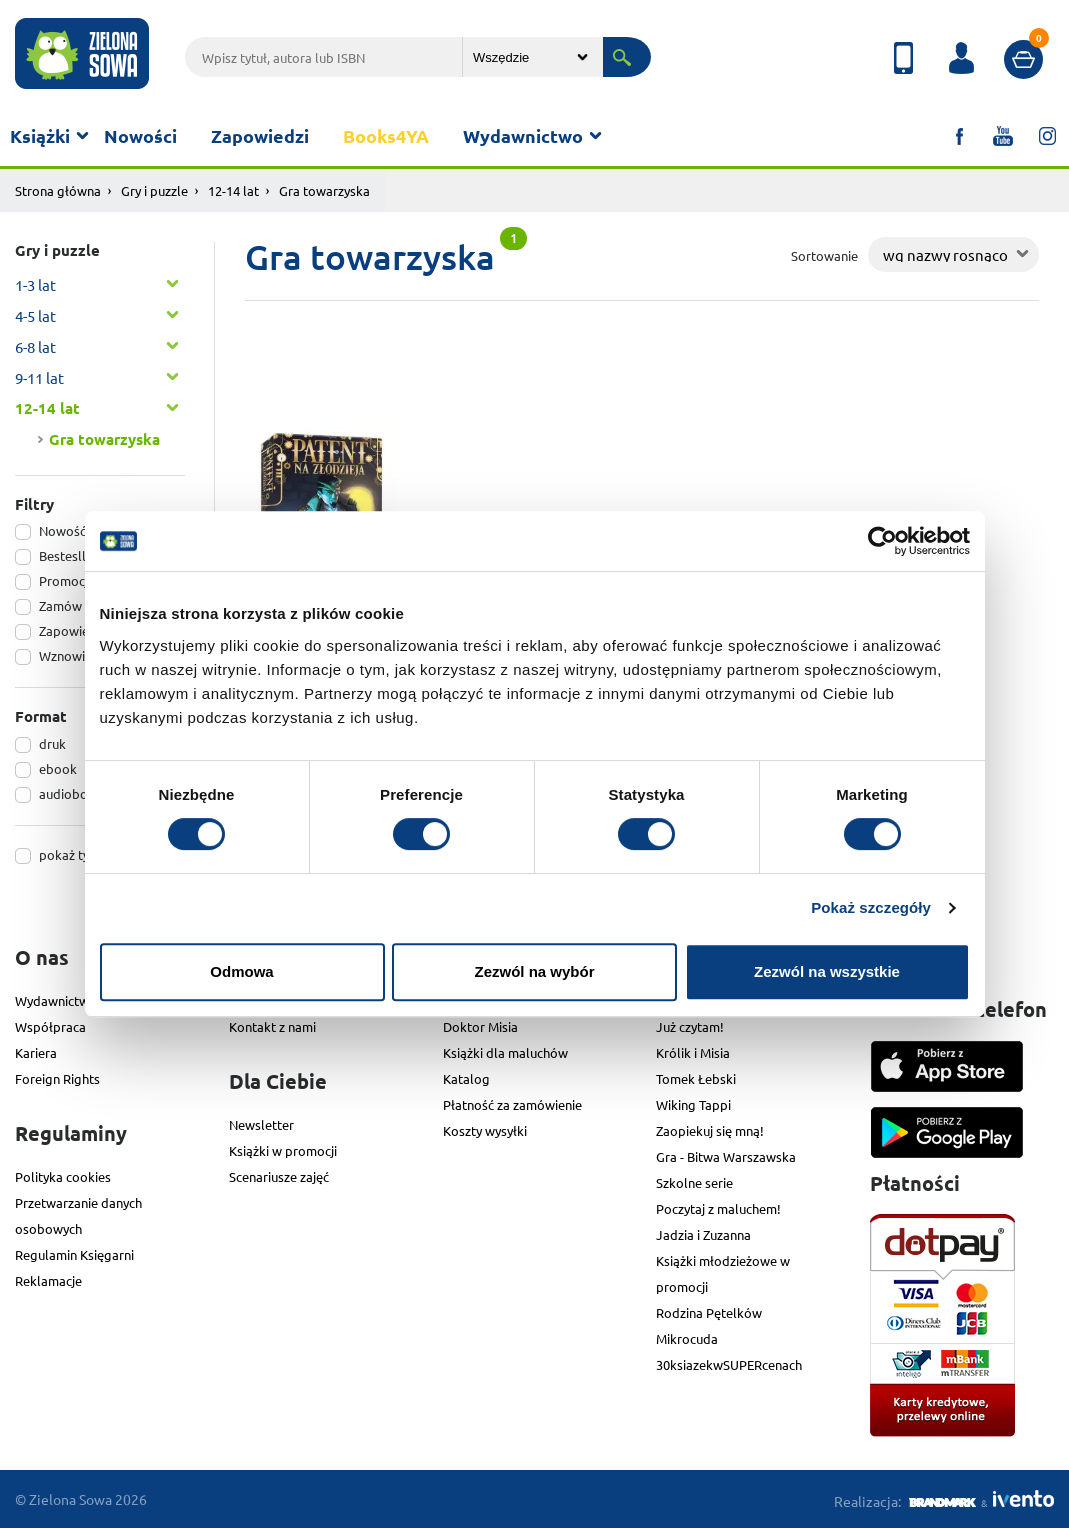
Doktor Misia (480, 1026)
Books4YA (386, 135)
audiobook (71, 793)
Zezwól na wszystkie (827, 971)
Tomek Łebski (696, 1078)
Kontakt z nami (272, 1026)
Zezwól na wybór (534, 971)
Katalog (466, 1078)
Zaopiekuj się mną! (710, 1130)
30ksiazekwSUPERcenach (729, 1364)
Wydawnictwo (523, 135)
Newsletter (261, 1124)
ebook (58, 768)
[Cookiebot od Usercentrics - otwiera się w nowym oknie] (882, 541)
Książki (40, 135)
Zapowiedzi (260, 135)
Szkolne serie (694, 1182)
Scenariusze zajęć (279, 1176)
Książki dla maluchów (505, 1052)
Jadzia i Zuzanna (703, 1234)
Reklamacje (48, 1280)
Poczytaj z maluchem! (718, 1208)
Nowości (140, 135)
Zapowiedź (71, 630)
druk (52, 743)
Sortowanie (824, 255)
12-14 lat (233, 190)
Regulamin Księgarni (74, 1254)
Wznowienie (74, 655)
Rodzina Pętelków (709, 1312)
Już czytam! (690, 1026)
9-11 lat (39, 377)
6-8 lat (35, 346)
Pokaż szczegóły (871, 907)
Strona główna (58, 190)
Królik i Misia (693, 1052)
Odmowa (241, 971)
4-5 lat (35, 315)
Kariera (36, 1052)
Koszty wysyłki (485, 1130)
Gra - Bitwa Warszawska (726, 1156)
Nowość (62, 530)
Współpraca (50, 1026)
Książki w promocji (283, 1150)
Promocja (67, 580)
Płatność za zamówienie (512, 1104)
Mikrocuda (687, 1338)
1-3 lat (35, 284)
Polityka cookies (63, 1176)
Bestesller (68, 555)
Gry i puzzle (154, 190)
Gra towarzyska (104, 439)
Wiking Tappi (693, 1104)
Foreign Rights (57, 1078)
